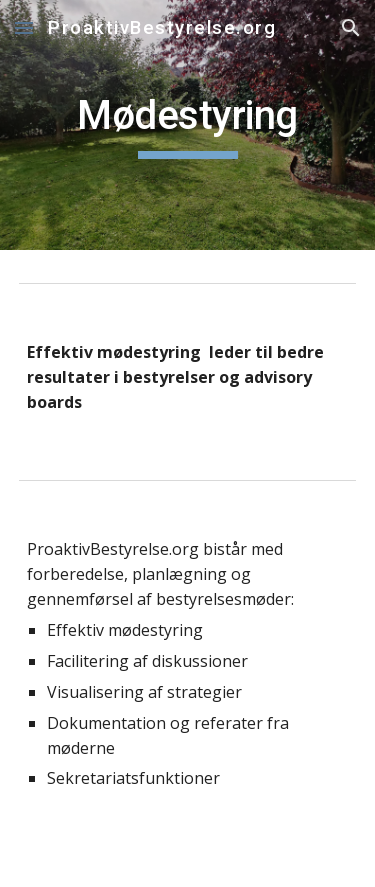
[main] (188, 125)
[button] (24, 27)
